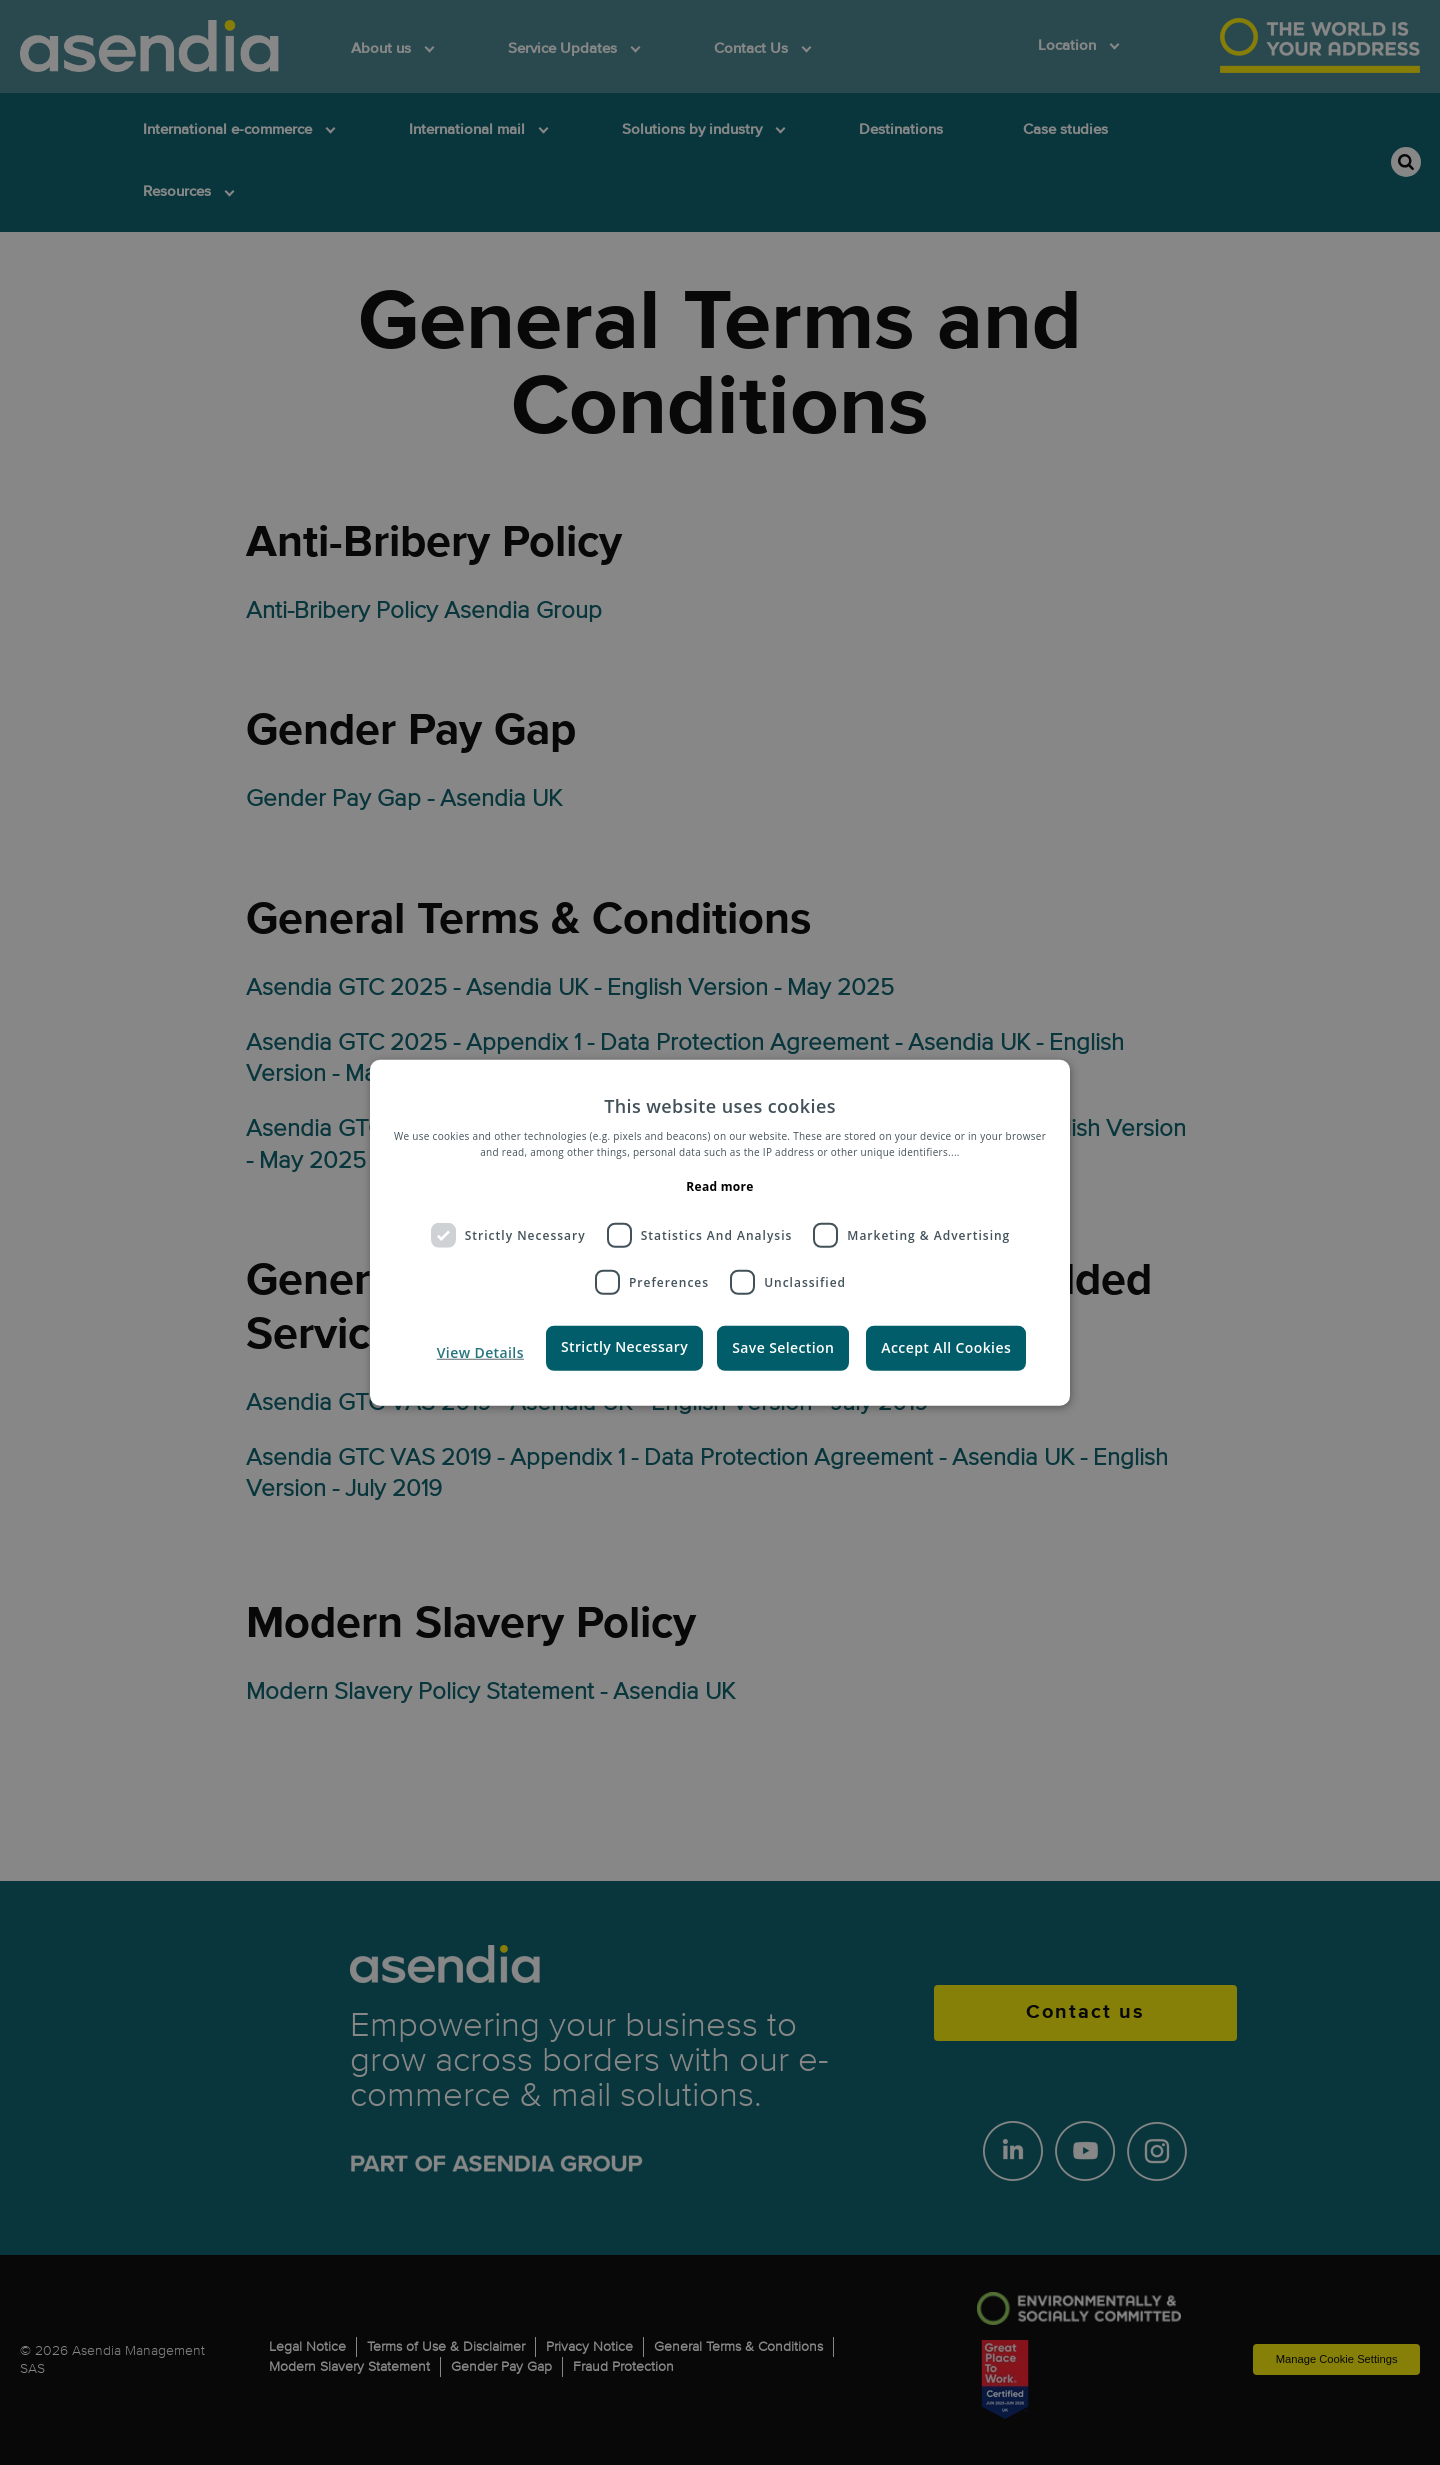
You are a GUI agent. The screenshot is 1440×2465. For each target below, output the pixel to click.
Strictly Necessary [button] (624, 1346)
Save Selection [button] (783, 1347)
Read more (719, 1186)
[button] (476, 1353)
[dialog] (720, 1232)
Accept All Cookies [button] (946, 1347)
